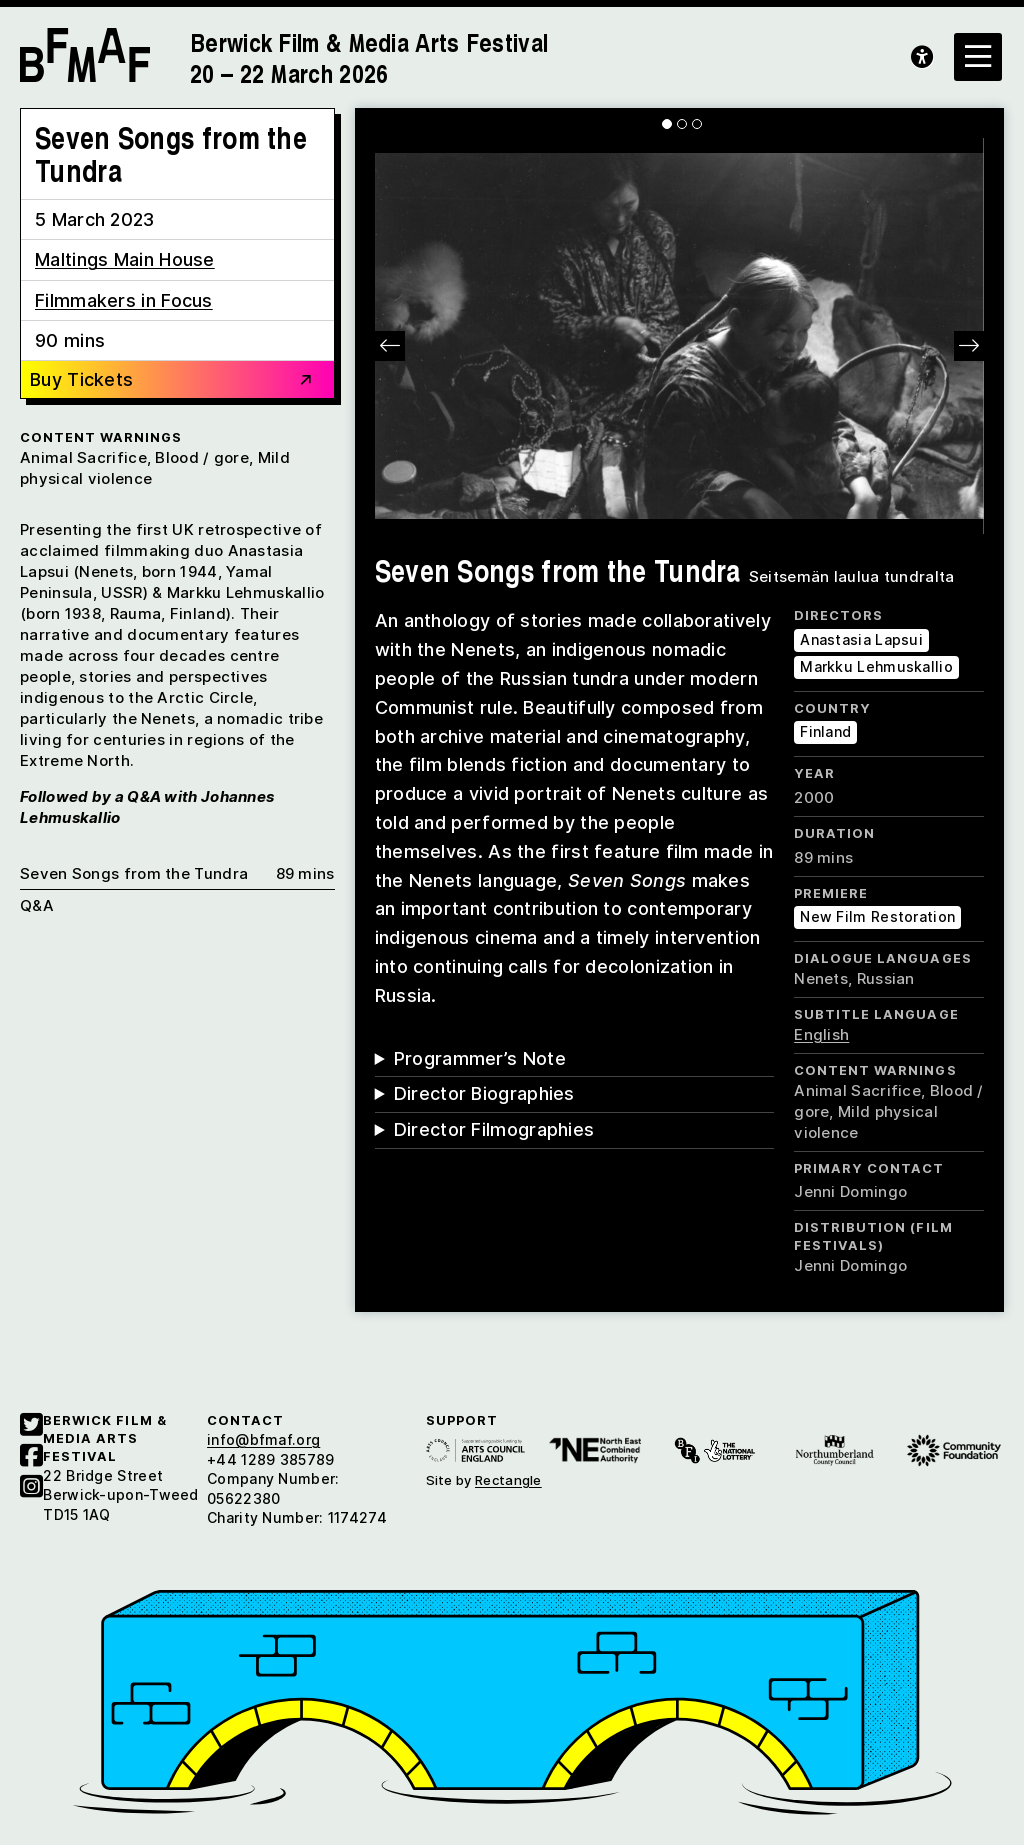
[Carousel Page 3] (697, 124)
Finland (825, 731)
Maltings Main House (125, 259)
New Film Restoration (877, 916)
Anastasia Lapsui (861, 639)
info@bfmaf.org (263, 1439)
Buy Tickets (172, 381)
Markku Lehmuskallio (876, 666)
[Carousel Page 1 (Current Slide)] (667, 124)
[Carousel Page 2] (682, 124)
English (821, 1034)
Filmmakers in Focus (124, 300)
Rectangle (508, 1480)
